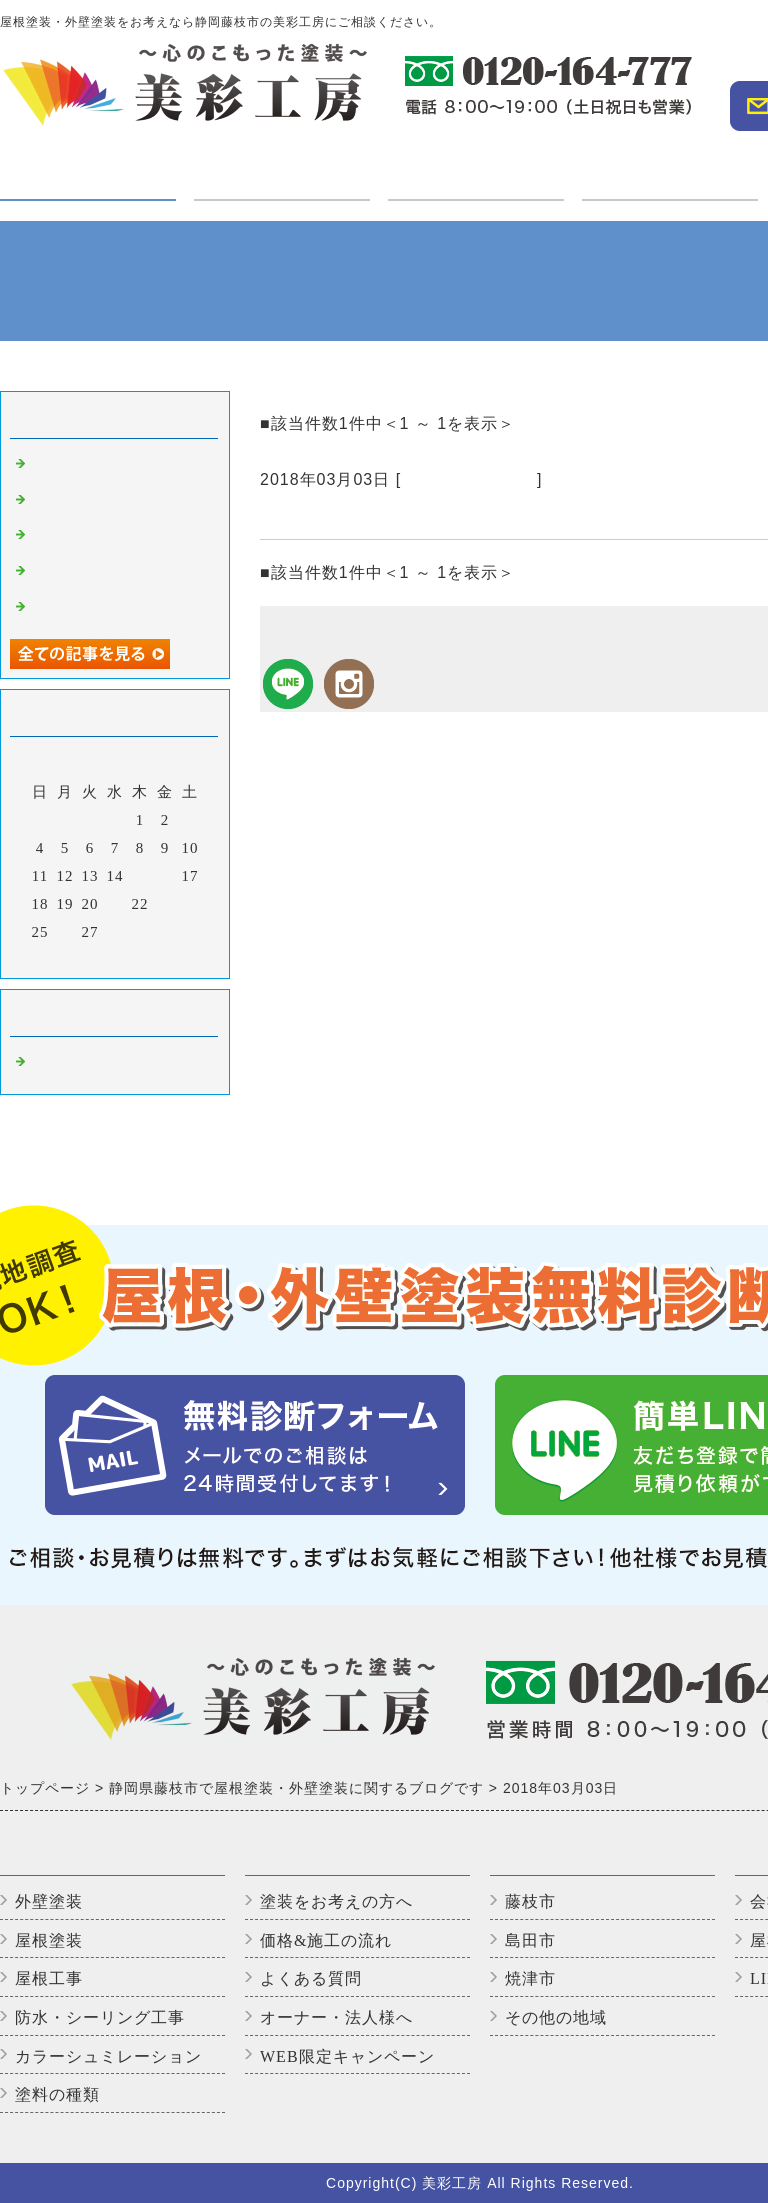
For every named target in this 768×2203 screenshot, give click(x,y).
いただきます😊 (88, 537)
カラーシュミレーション (108, 2056)
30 (165, 932)
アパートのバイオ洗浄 (110, 609)
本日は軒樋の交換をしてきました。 (412, 515)
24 (190, 904)
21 (115, 904)
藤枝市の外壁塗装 (469, 479)
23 (165, 904)
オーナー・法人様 (670, 166)
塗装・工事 (88, 179)
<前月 (73, 958)
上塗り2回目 (74, 573)
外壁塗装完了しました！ (118, 466)
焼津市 (530, 1978)
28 (115, 932)
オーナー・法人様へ (336, 2017)
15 (140, 876)
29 (140, 932)
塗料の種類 (57, 2094)
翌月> (156, 958)
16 (165, 876)
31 (190, 932)
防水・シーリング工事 (100, 2017)
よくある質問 (311, 1978)
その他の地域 (556, 2017)
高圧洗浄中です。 (94, 502)
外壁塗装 (49, 1901)
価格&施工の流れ (326, 1940)
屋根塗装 (49, 1940)
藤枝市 (530, 1901)
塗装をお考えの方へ (336, 1901)
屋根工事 (49, 1978)
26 (65, 932)
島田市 (530, 1940)
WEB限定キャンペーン (347, 2056)
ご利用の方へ (282, 166)
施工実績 (476, 166)
